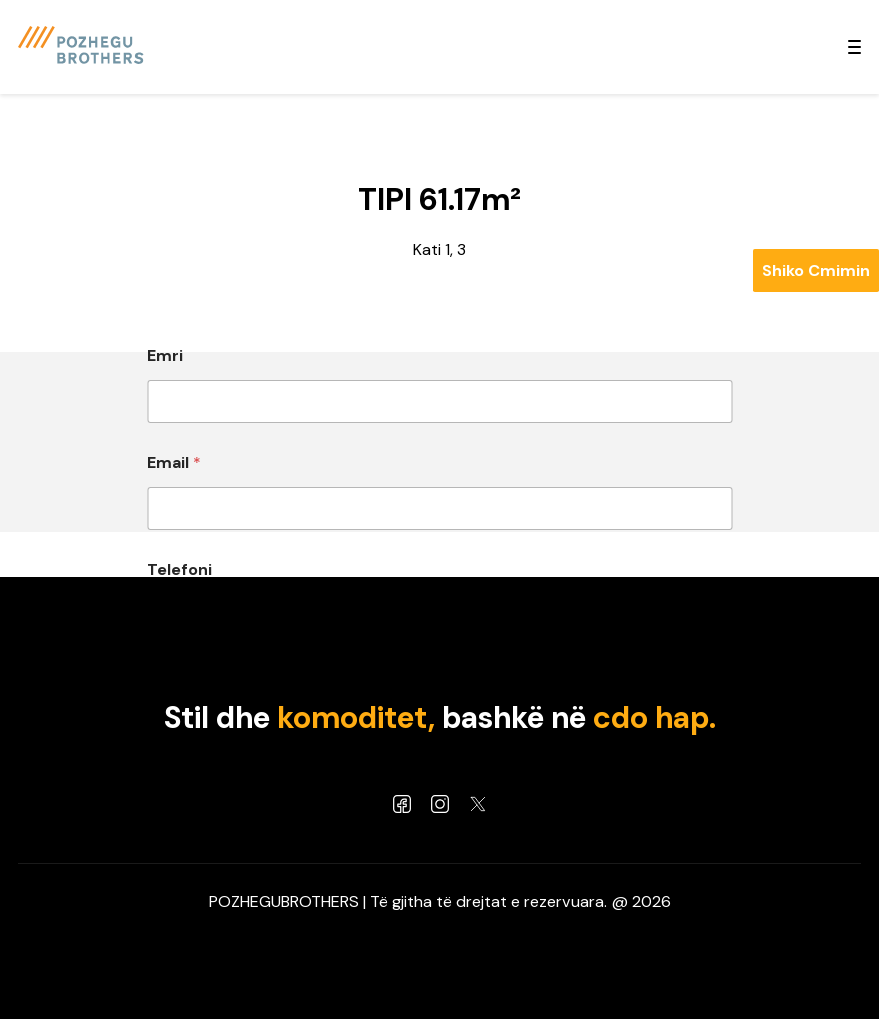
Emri (165, 355)
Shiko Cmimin (816, 270)
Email (174, 462)
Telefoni (179, 569)
